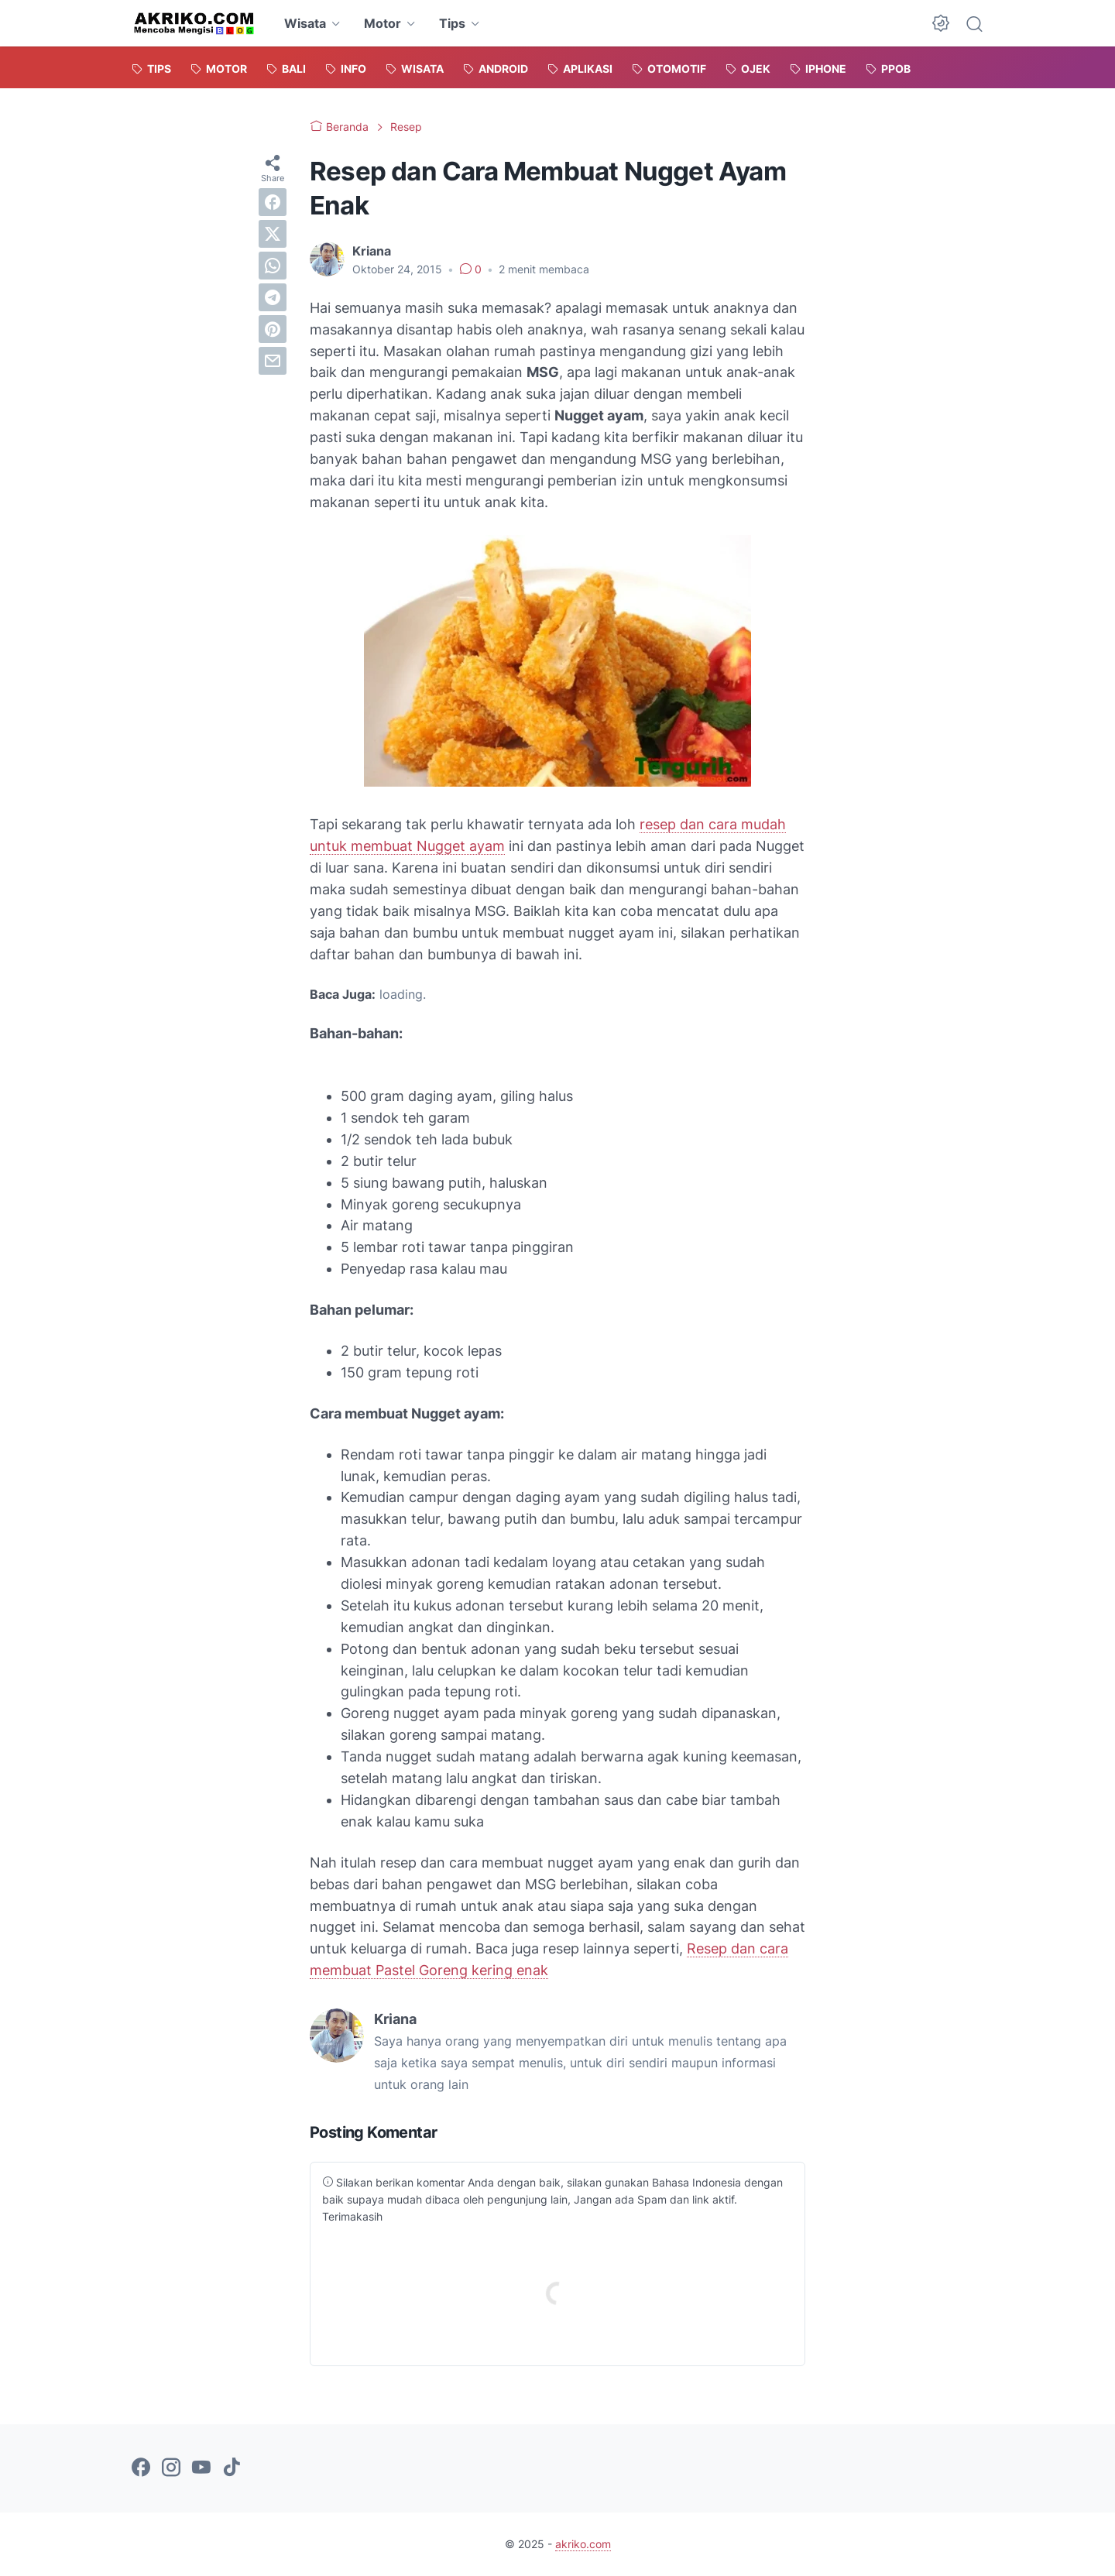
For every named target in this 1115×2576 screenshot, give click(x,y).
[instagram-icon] (171, 2468)
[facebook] (272, 202)
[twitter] (272, 234)
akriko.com (583, 2543)
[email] (272, 361)
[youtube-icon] (201, 2468)
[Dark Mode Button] (940, 23)
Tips (452, 23)
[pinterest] (272, 329)
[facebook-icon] (141, 2468)
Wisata (305, 23)
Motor (382, 23)
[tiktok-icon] (231, 2468)
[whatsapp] (272, 266)
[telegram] (272, 297)
